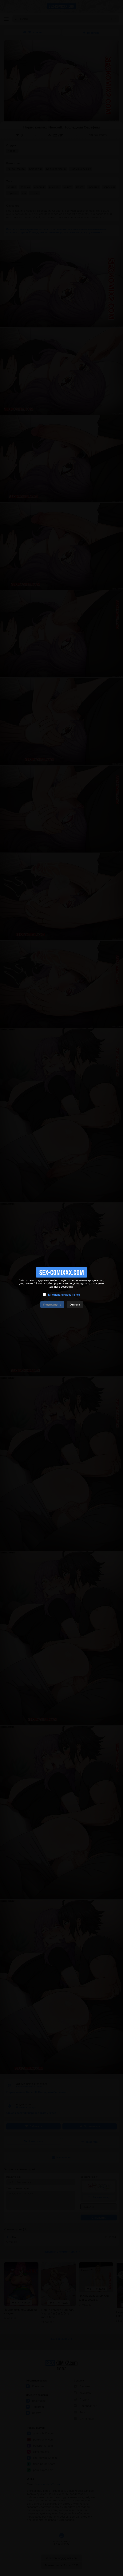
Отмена (75, 1304)
